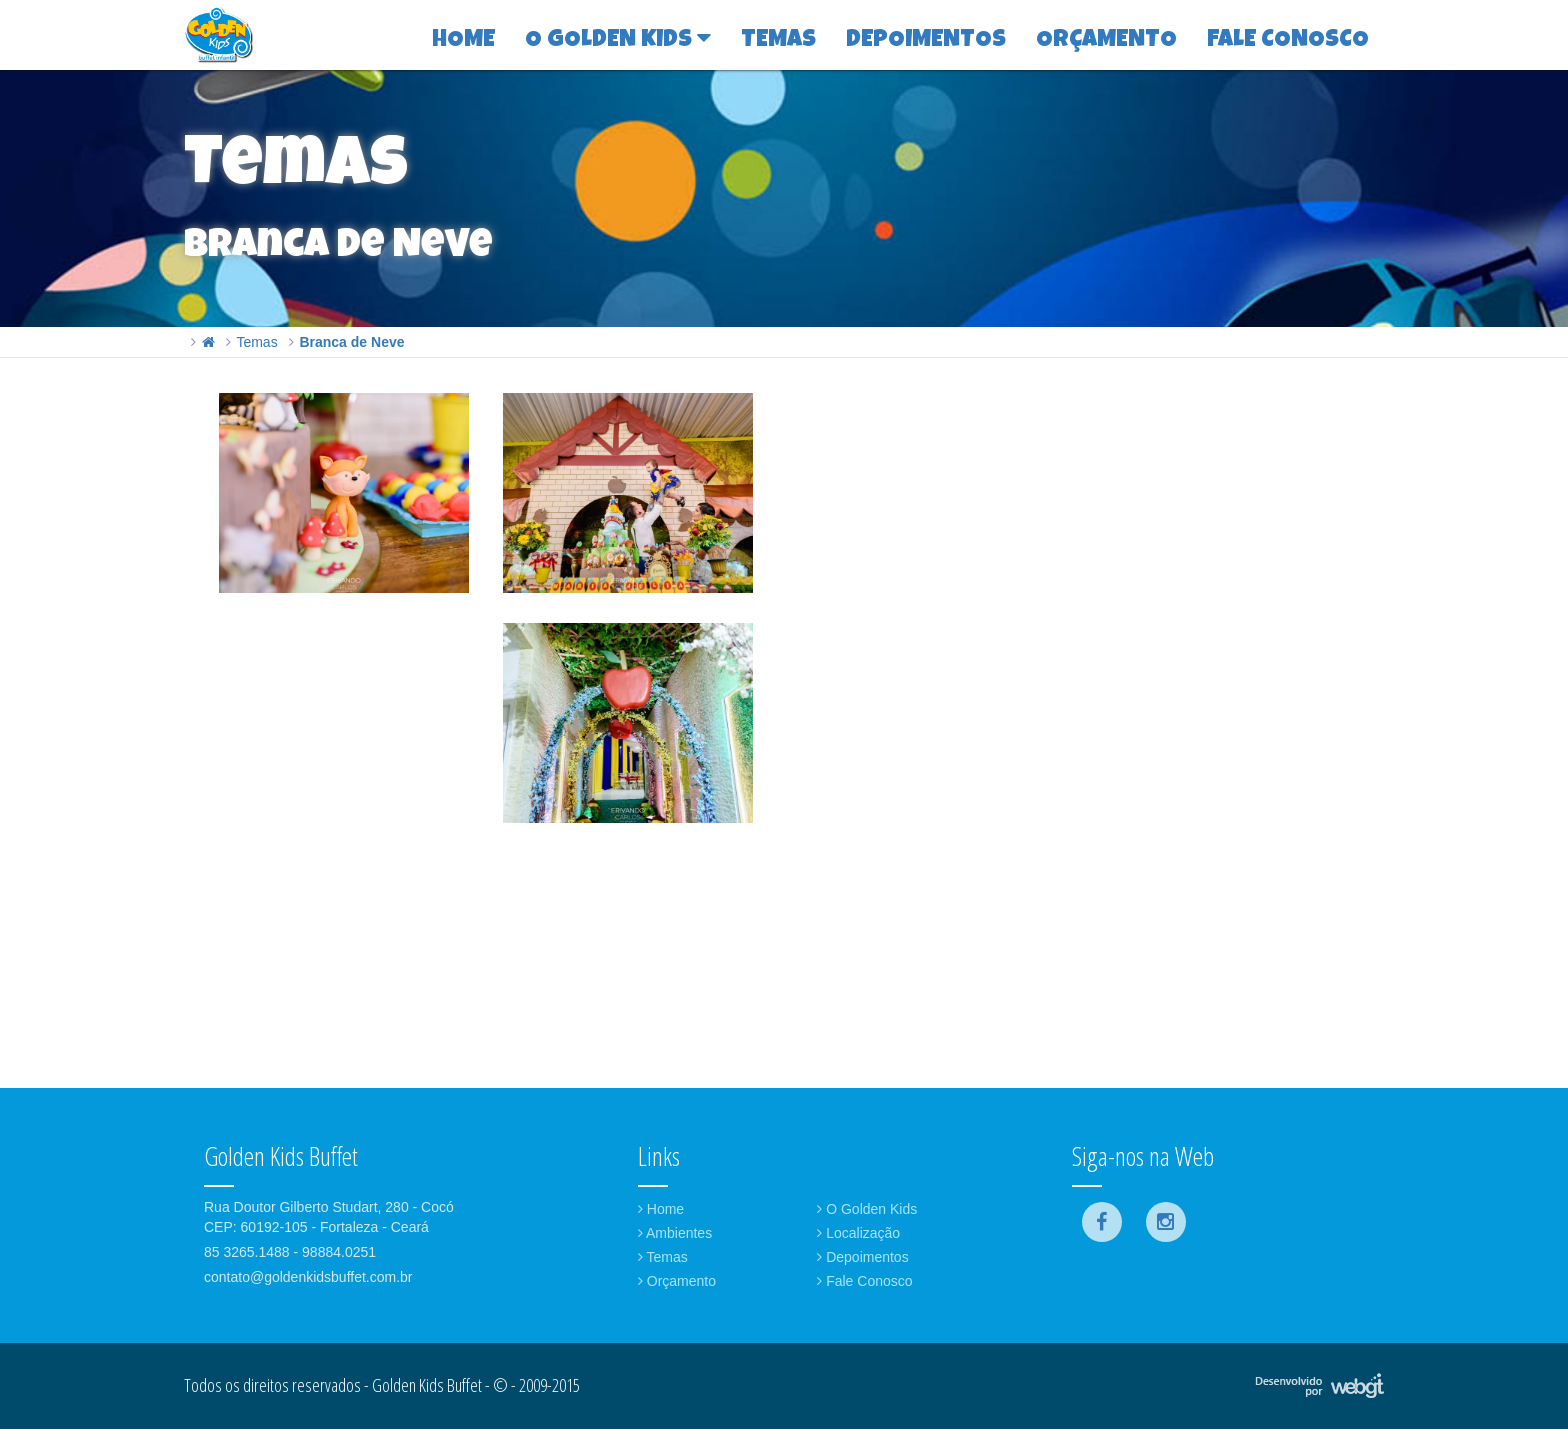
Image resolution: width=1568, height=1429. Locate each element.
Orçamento (677, 1281)
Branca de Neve (351, 342)
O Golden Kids (867, 1209)
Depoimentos (862, 1257)
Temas (256, 342)
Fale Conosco (864, 1281)
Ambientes (675, 1233)
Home (661, 1209)
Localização (858, 1233)
